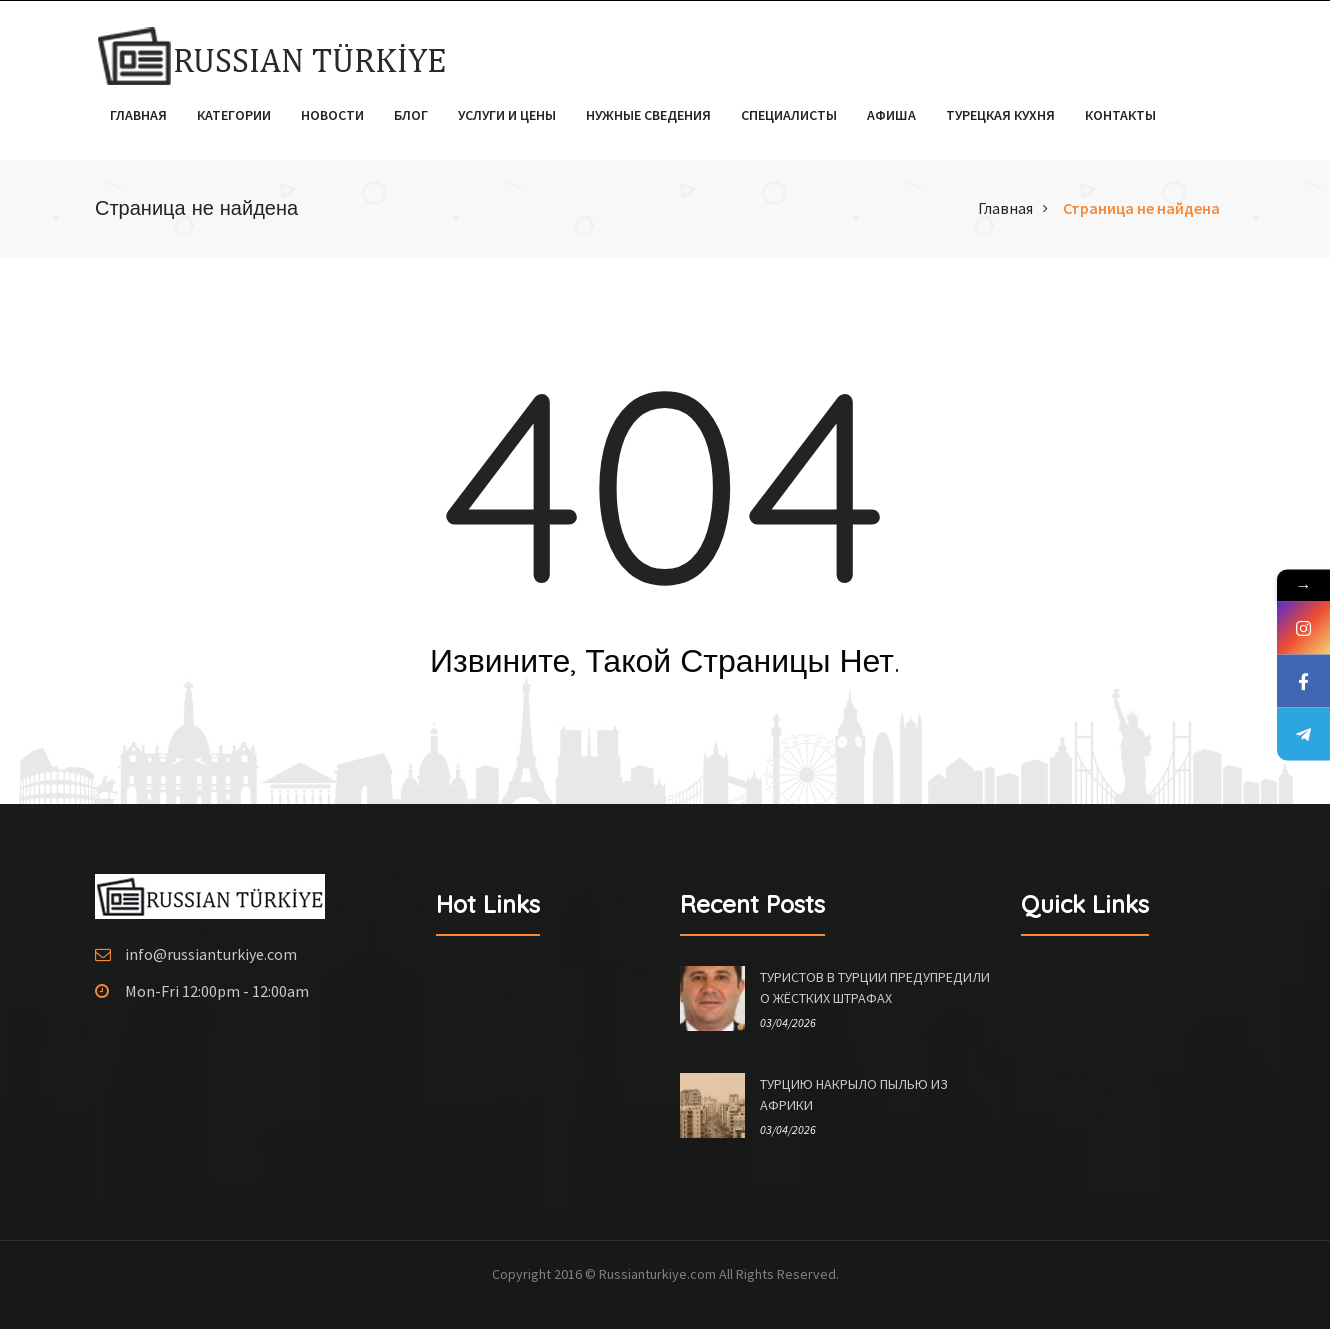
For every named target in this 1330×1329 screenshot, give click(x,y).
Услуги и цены (507, 115)
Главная (138, 115)
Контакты (1120, 115)
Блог (411, 115)
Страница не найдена (1141, 208)
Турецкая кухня (1000, 115)
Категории (234, 115)
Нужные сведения (648, 115)
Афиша (891, 115)
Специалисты (789, 115)
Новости (332, 115)
